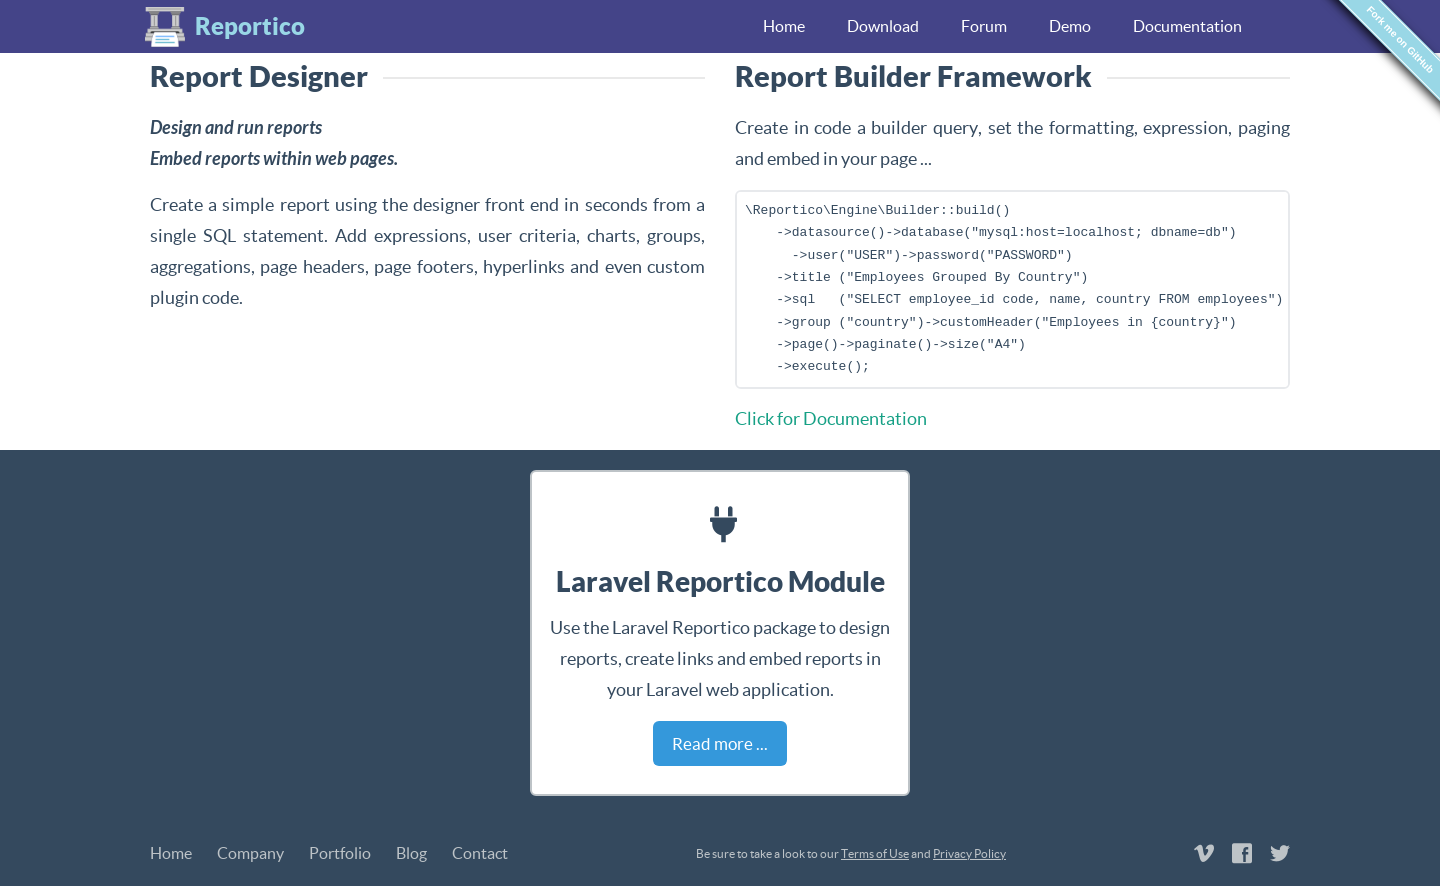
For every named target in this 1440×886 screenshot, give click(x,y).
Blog (411, 853)
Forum (984, 26)
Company (250, 853)
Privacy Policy (969, 853)
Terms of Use (875, 853)
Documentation (1187, 26)
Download (883, 26)
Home (784, 26)
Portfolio (340, 853)
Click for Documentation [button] (831, 418)
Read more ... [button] (720, 743)
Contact (480, 853)
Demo (1070, 26)
